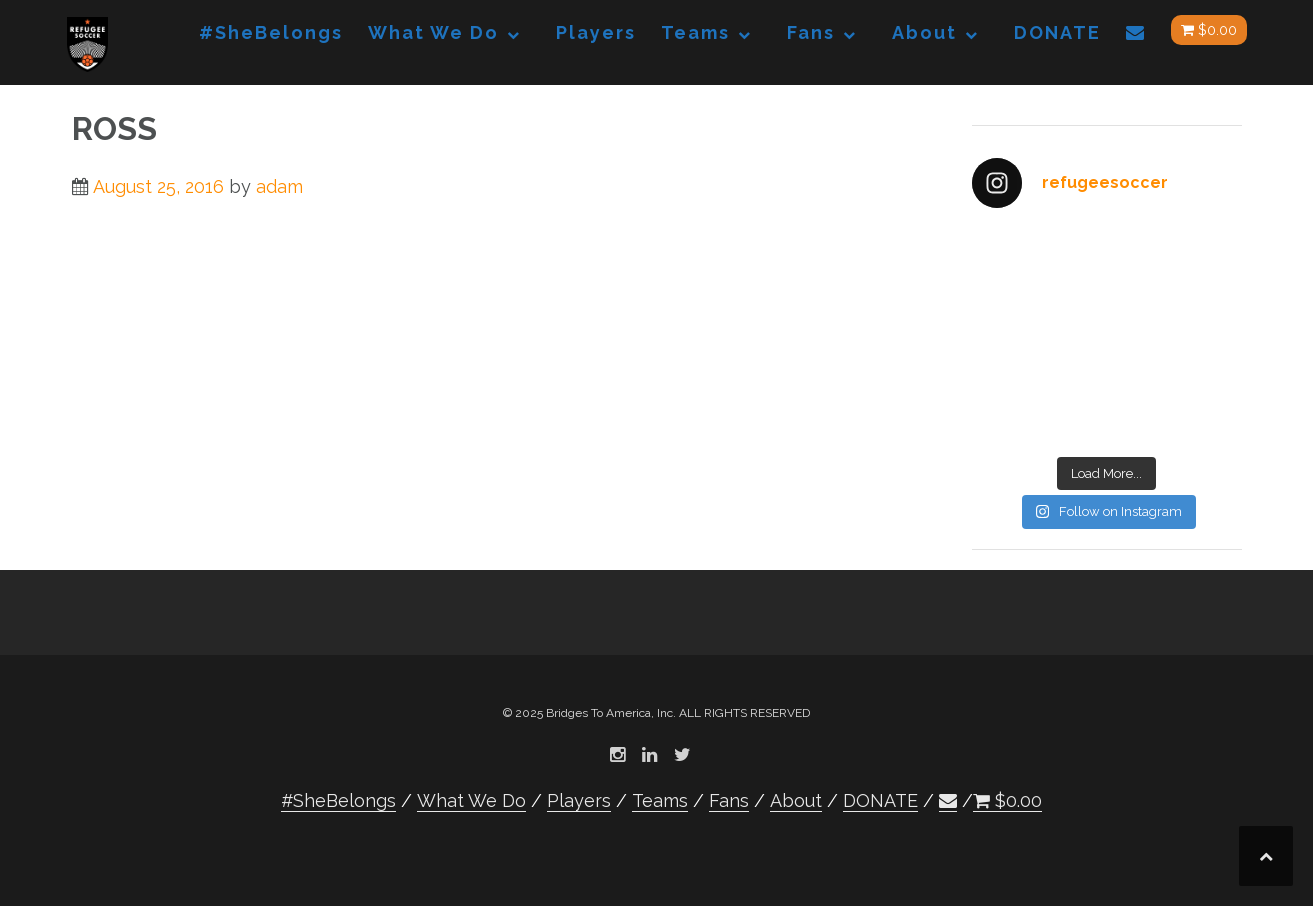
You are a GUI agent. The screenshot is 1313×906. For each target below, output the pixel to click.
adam (279, 186)
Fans (811, 32)
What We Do (433, 32)
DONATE (1057, 32)
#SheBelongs (271, 32)
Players (596, 32)
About (924, 32)
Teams (695, 32)
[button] (1136, 36)
